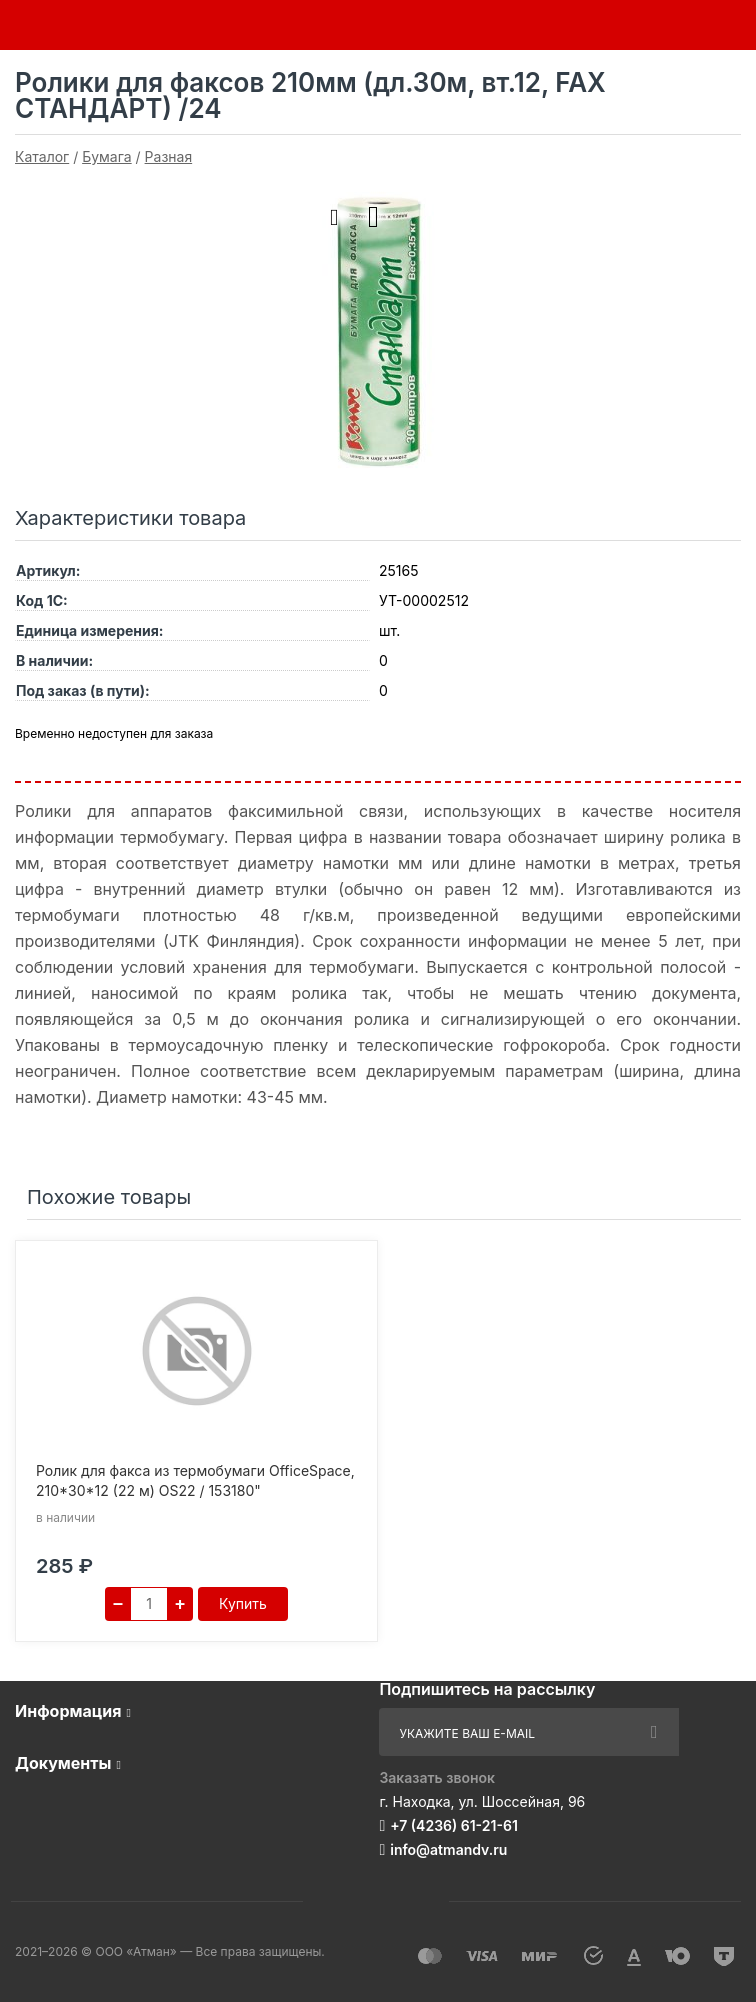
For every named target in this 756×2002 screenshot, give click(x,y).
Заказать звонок (437, 1777)
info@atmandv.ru (448, 1849)
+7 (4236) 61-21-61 (454, 1825)
